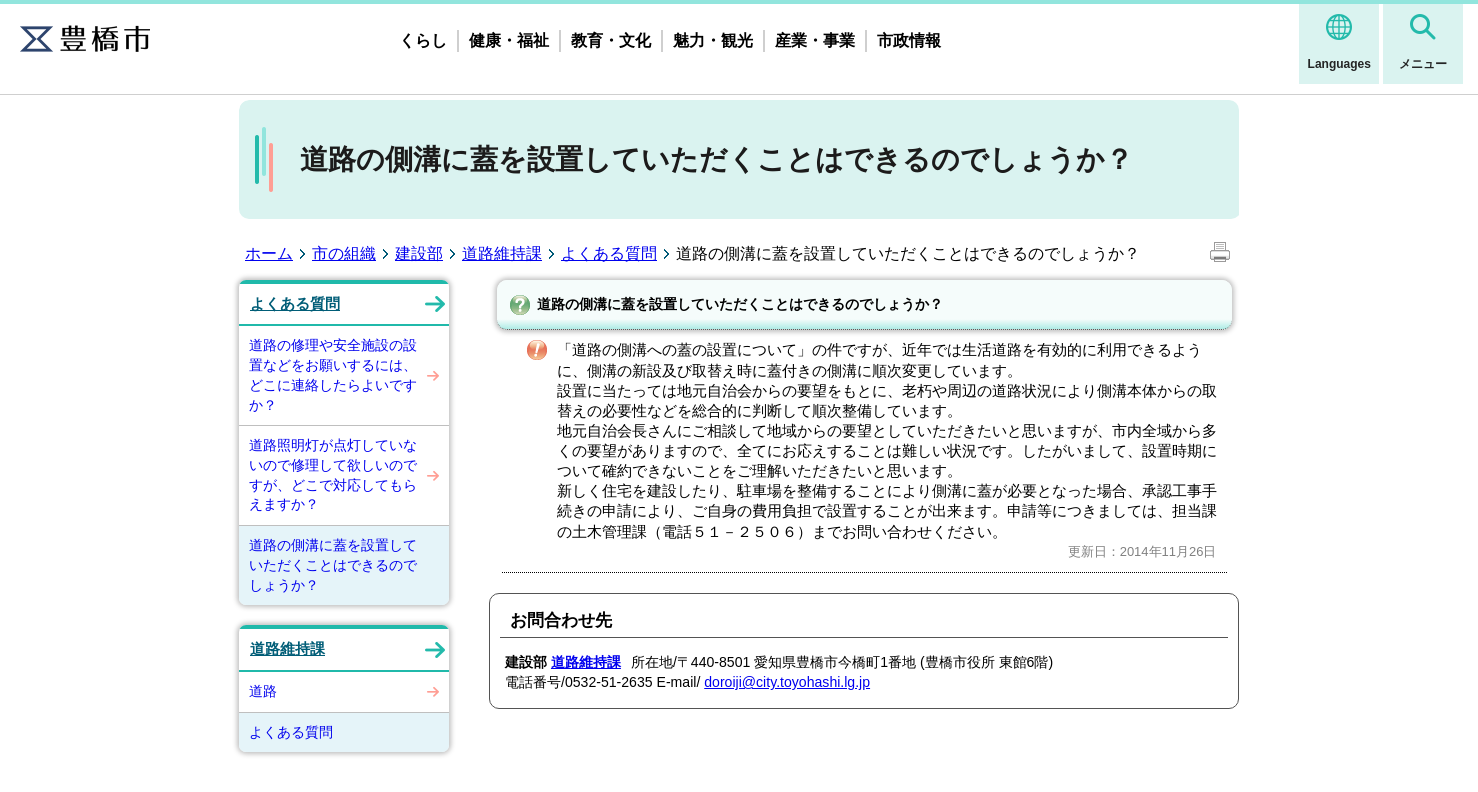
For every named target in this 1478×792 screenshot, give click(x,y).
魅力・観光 (713, 40)
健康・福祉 (509, 40)
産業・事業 (815, 40)
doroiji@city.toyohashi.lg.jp (787, 682)
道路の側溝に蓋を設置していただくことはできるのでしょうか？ (333, 564)
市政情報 (909, 40)
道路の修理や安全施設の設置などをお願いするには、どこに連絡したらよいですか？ (333, 374)
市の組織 (344, 253)
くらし (423, 40)
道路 (263, 691)
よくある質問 (609, 253)
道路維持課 (502, 253)
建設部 (419, 253)
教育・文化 (611, 40)
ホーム (269, 253)
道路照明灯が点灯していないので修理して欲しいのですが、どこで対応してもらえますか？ (333, 474)
